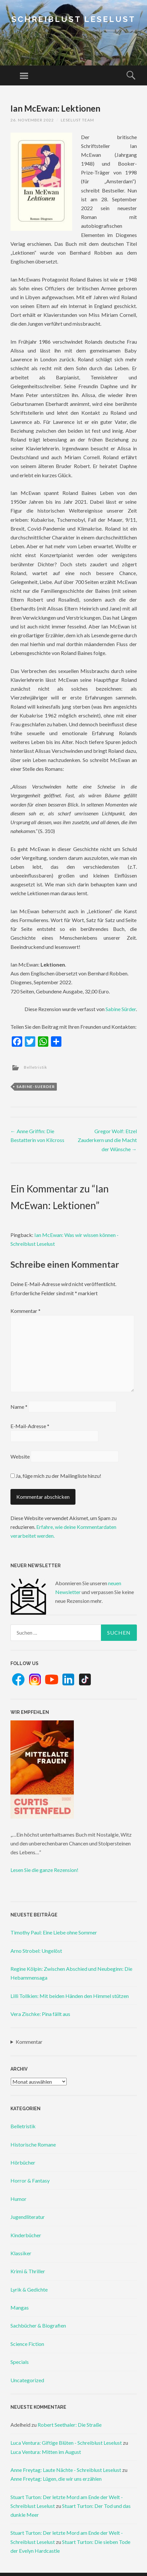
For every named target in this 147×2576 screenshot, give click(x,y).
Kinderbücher (25, 2235)
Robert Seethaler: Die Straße (70, 2425)
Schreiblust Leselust (73, 19)
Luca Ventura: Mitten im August (45, 2452)
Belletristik (35, 1067)
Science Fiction (27, 2344)
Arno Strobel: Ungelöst (36, 1951)
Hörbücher (22, 2162)
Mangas (19, 2307)
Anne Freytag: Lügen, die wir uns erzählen (56, 2479)
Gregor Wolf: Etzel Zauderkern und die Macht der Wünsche (107, 1140)
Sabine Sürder (121, 1009)
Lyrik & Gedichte (29, 2289)
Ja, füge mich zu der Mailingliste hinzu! (55, 1476)
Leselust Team (77, 120)
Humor (18, 2199)
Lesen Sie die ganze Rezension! (44, 1870)
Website (20, 1456)
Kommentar (25, 1311)
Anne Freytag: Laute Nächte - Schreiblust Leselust (65, 2470)
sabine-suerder (35, 1086)
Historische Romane (33, 2144)
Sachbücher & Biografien (38, 2325)
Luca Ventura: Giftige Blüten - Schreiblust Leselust (66, 2443)
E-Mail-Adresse (29, 1426)
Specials (19, 2362)
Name (18, 1407)
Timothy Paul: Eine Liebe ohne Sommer (53, 1932)
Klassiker (20, 2253)
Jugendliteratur (27, 2217)
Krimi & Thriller (27, 2271)
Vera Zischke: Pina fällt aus (40, 2014)
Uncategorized (27, 2380)
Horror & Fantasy (30, 2180)
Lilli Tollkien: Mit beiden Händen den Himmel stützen (69, 1996)
